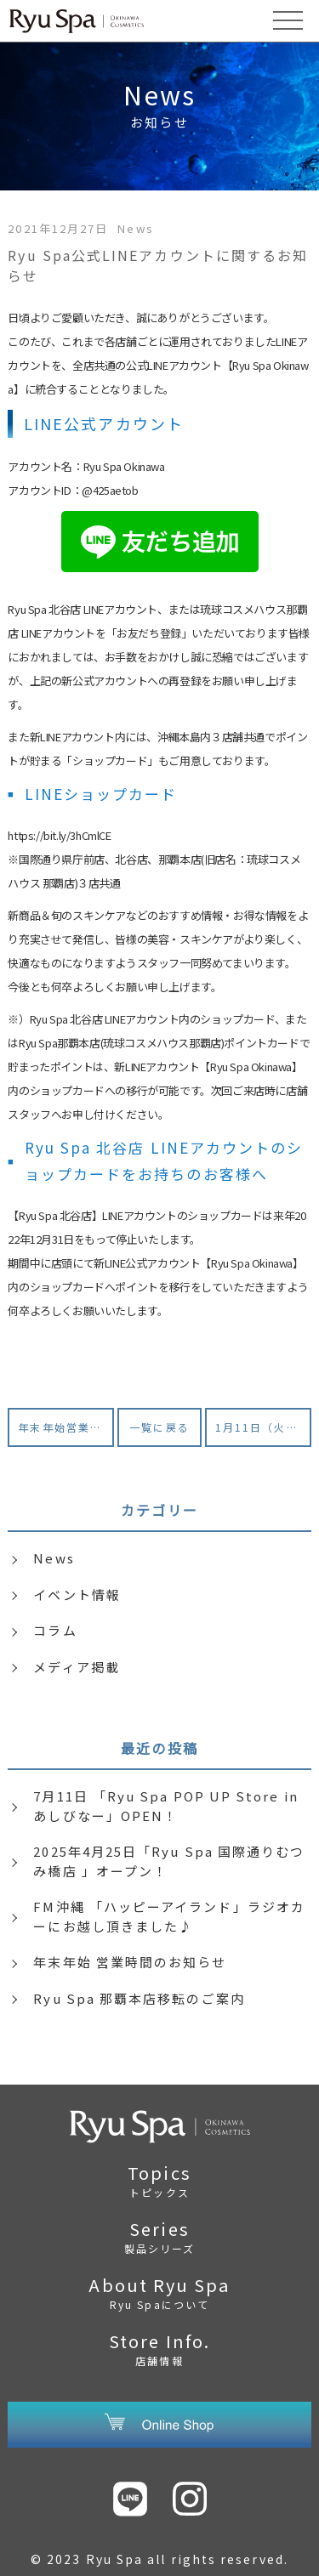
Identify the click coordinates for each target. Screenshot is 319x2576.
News (53, 1558)
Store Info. (159, 2348)
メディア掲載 (76, 1667)
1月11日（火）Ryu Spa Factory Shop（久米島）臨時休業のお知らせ (263, 1427)
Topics (159, 2179)
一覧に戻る (159, 1427)
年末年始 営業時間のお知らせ (129, 1962)
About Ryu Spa (159, 2292)
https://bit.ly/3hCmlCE (59, 835)
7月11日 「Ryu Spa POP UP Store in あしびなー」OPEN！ (165, 1805)
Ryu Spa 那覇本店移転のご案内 (138, 1998)
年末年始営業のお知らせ (66, 1427)
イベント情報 (76, 1594)
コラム (55, 1630)
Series (159, 2235)
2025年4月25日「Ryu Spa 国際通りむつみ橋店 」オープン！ (169, 1861)
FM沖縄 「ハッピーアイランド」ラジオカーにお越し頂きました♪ (169, 1916)
